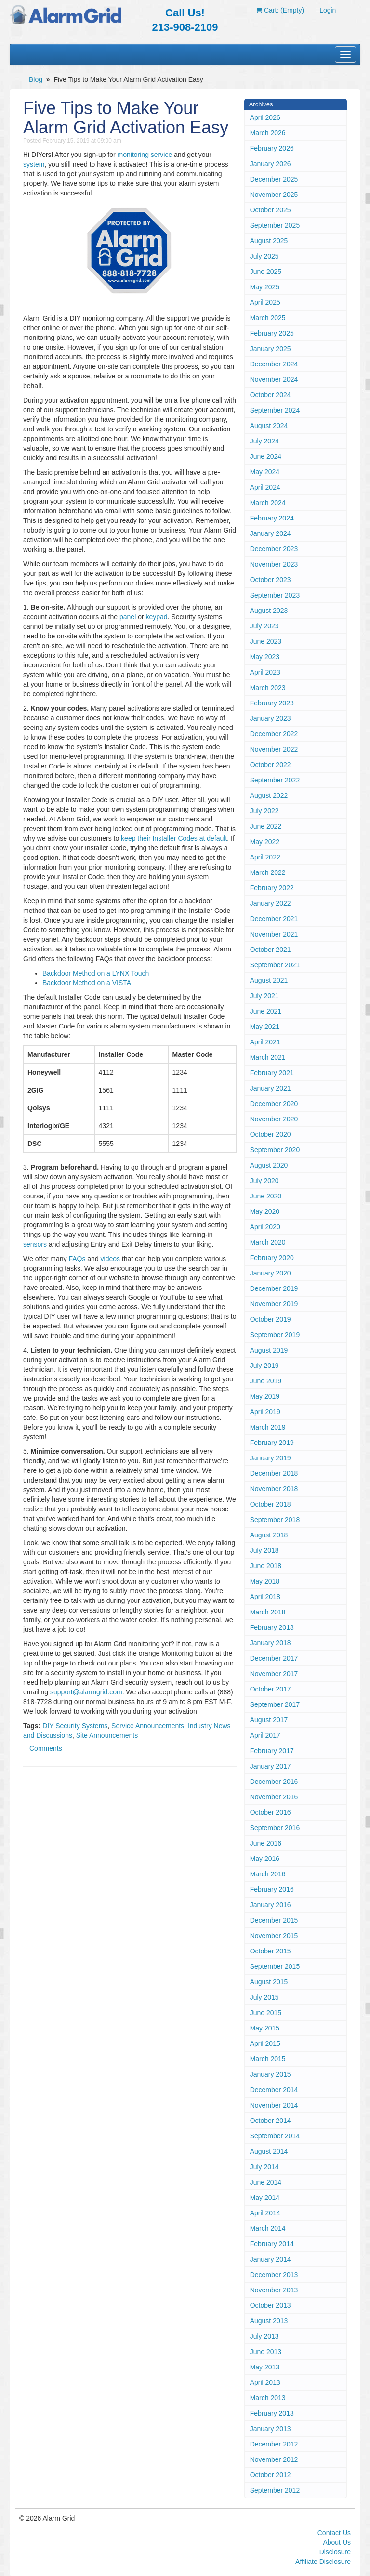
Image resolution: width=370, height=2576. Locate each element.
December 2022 (274, 734)
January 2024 (270, 533)
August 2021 (269, 980)
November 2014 (274, 2105)
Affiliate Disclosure (323, 2561)
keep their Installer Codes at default (174, 838)
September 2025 (275, 225)
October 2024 (270, 395)
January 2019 (270, 1458)
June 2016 (265, 1843)
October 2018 (270, 1504)
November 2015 (274, 1935)
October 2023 (270, 580)
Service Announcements (147, 1726)
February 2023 (272, 703)
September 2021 (275, 965)
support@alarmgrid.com (86, 1692)
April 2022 (265, 857)
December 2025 (274, 179)
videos (110, 1258)
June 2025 (265, 271)
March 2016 (268, 1874)
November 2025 (274, 194)
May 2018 (264, 1581)
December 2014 (274, 2090)
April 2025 (265, 302)
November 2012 (274, 2459)
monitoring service (145, 154)
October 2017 (270, 1689)
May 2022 (264, 842)
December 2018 (274, 1473)
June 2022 (265, 826)
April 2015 (265, 2043)
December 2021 (274, 919)
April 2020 (265, 1227)
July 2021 (264, 996)
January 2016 (270, 1905)
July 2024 (264, 441)
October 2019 (270, 1319)
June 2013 (265, 2351)
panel (127, 617)
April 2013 (265, 2382)
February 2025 (272, 333)
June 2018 (265, 1566)
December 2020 (274, 1103)
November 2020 (274, 1119)
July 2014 (264, 2167)
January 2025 (270, 348)
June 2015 (265, 2013)
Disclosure (335, 2552)
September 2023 (275, 595)
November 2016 (274, 1797)
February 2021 (272, 1073)
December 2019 (274, 1288)
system (33, 164)
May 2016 (264, 1858)
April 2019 (265, 1412)
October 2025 (270, 210)
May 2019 (264, 1396)
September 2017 (275, 1704)
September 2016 (275, 1828)
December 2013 (274, 2274)
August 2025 (269, 241)
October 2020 (270, 1134)
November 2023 (274, 564)
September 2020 (275, 1150)
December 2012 (274, 2444)
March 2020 (268, 1242)
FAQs (76, 1258)
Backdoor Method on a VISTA (86, 983)
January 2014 (270, 2259)
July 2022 (264, 811)
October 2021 (270, 949)
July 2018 (264, 1550)
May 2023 (264, 657)
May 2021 (264, 1026)
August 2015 (269, 1982)
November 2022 (274, 749)
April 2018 (265, 1596)
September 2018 (275, 1519)
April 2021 (265, 1042)
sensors (35, 1244)
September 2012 (275, 2490)
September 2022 (275, 780)
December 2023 (274, 549)
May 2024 (264, 472)
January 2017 (270, 1766)
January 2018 (270, 1643)
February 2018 (272, 1627)
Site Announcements (107, 1735)
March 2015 (268, 2059)
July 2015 (264, 1997)
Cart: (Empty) (280, 10)
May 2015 (264, 2028)
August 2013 (269, 2321)
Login (327, 10)
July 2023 (264, 626)
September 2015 (275, 1966)
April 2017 (265, 1735)
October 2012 (270, 2475)
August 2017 (269, 1720)
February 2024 (272, 518)
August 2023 (269, 610)
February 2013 (272, 2413)
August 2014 (269, 2151)
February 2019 (272, 1442)
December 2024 (274, 364)
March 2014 (268, 2228)
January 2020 (270, 1273)
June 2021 (265, 1011)
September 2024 (275, 410)
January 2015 (270, 2074)
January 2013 (270, 2429)
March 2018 (268, 1612)
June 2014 (265, 2182)
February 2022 (272, 888)
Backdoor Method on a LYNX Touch (95, 973)
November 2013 (274, 2290)
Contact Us (334, 2533)
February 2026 (272, 148)
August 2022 (269, 795)
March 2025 (268, 318)
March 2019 (268, 1427)
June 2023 (265, 641)
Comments (45, 1748)
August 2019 (269, 1350)
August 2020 (269, 1165)
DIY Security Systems (74, 1726)
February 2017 (272, 1751)
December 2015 (274, 1920)
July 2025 (264, 256)
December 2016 (274, 1781)
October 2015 (270, 1951)
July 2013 (264, 2336)
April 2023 (265, 672)
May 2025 (264, 287)
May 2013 (264, 2367)
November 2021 (274, 934)
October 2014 (270, 2120)
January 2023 (270, 718)
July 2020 (264, 1180)
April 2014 (265, 2213)
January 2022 (270, 903)
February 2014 (272, 2244)
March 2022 (268, 872)
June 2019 (265, 1381)
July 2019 (264, 1365)
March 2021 (268, 1057)
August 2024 (269, 425)
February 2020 (272, 1258)
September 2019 (275, 1335)
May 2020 (264, 1211)
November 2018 (274, 1489)
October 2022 (270, 764)
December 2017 (274, 1658)
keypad (157, 617)
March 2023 (268, 687)
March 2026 (268, 133)
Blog (35, 79)
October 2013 (270, 2305)
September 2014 (275, 2136)
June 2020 (265, 1196)
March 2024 (268, 503)
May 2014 (264, 2197)
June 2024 (265, 456)
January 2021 (270, 1088)
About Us (337, 2542)
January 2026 (270, 164)
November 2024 (274, 379)
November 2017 (274, 1674)
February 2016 (272, 1889)
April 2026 (265, 117)
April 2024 (265, 487)
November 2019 (274, 1304)
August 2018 (269, 1535)
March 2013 (268, 2398)
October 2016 (270, 1812)
